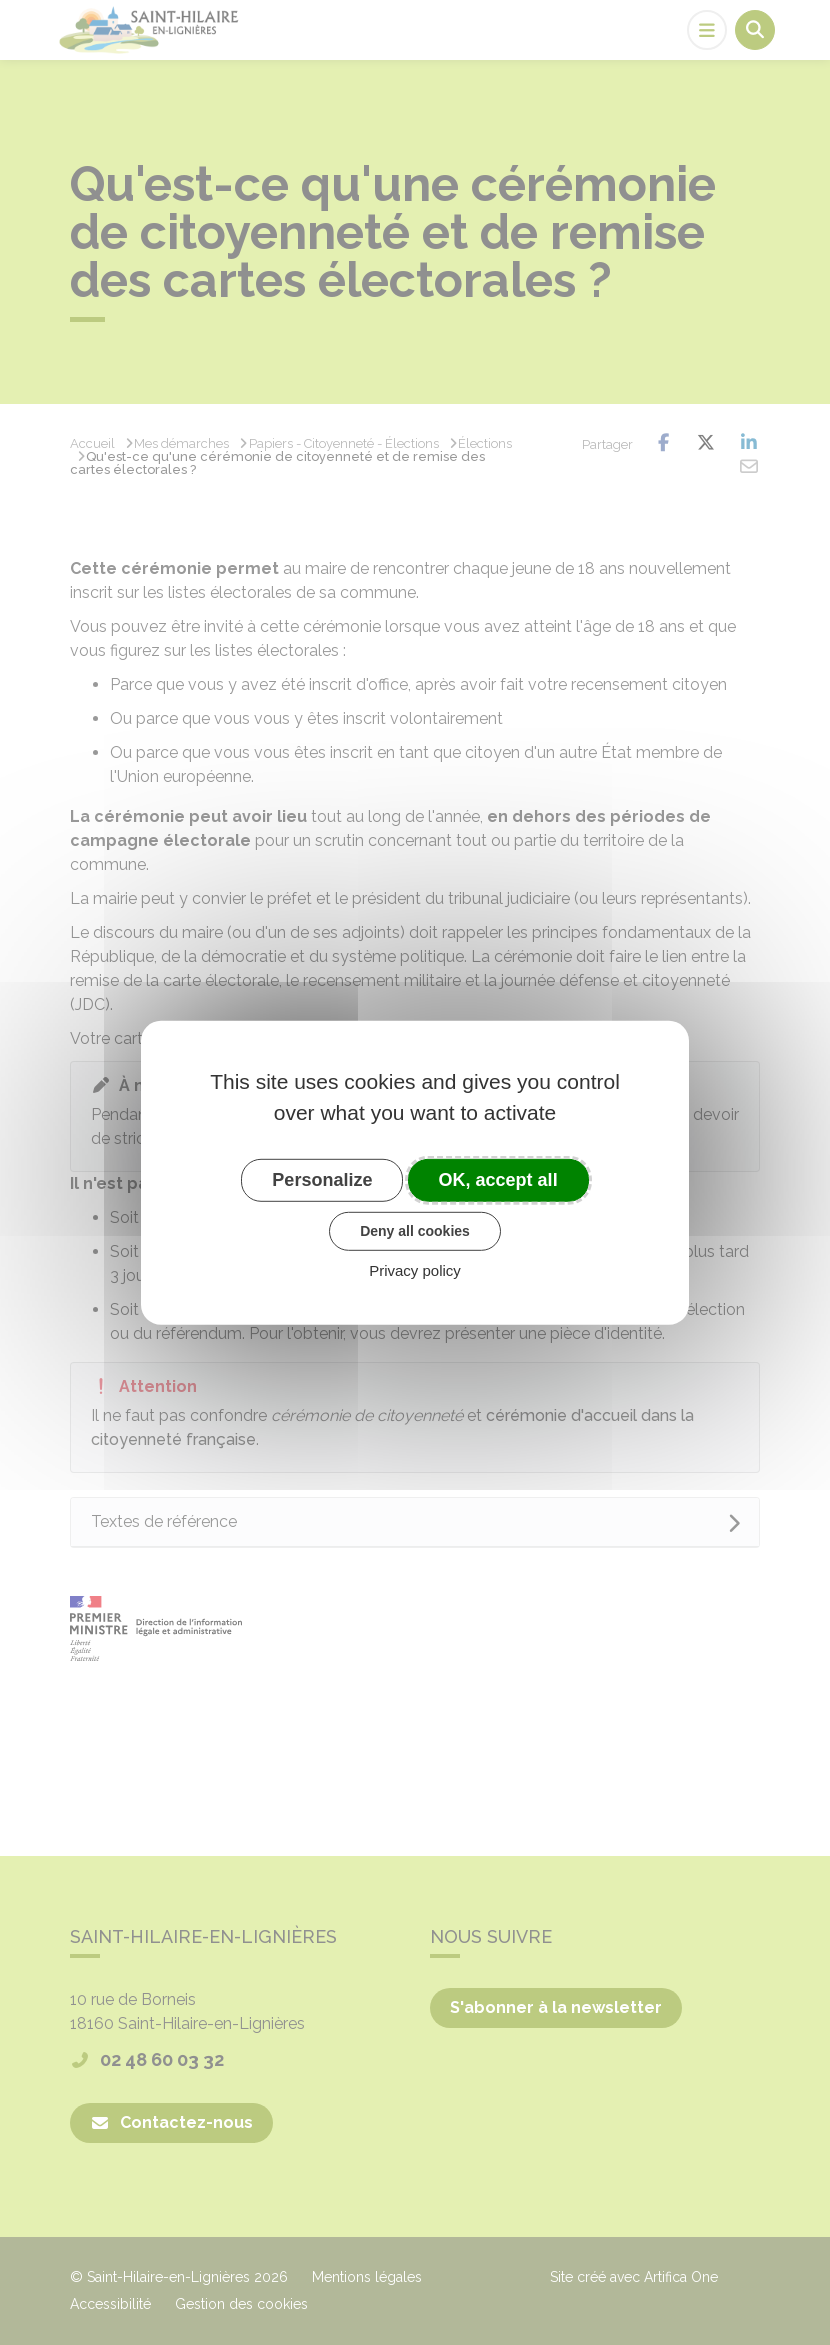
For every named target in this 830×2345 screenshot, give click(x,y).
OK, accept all (498, 1179)
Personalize (322, 1179)
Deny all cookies (415, 1231)
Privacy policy (415, 1270)
